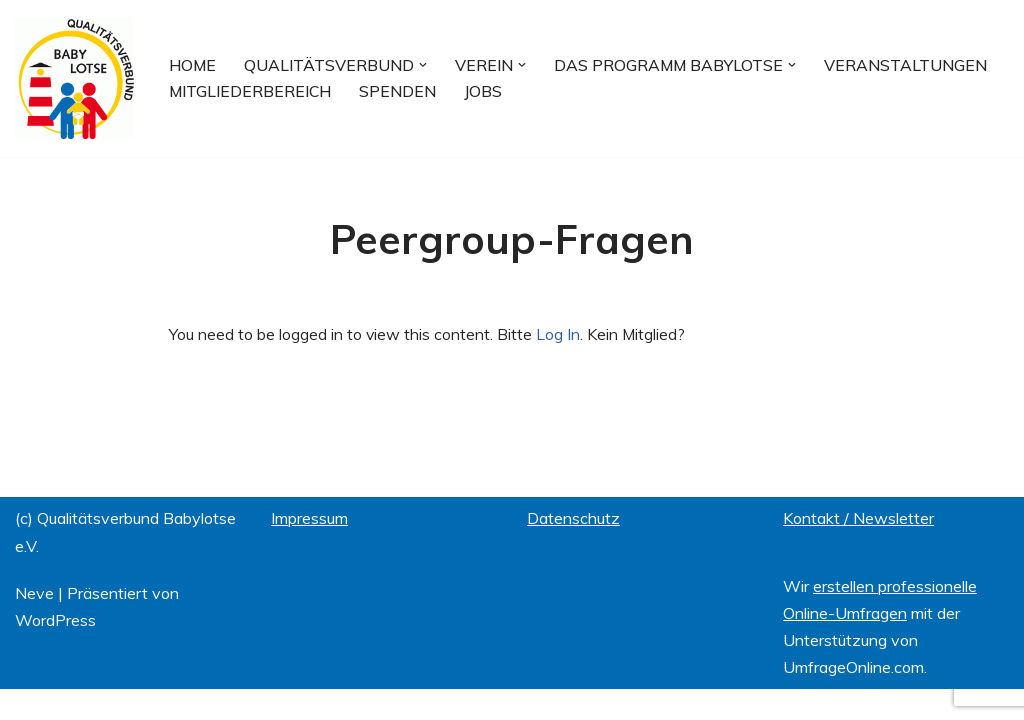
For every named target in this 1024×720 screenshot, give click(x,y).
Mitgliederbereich (253, 91)
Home (193, 65)
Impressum (309, 549)
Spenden (404, 91)
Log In (559, 334)
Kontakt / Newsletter (858, 549)
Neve (34, 623)
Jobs (491, 91)
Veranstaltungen (915, 65)
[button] (427, 65)
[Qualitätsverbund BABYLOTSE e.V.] (75, 78)
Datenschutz (573, 549)
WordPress (55, 651)
